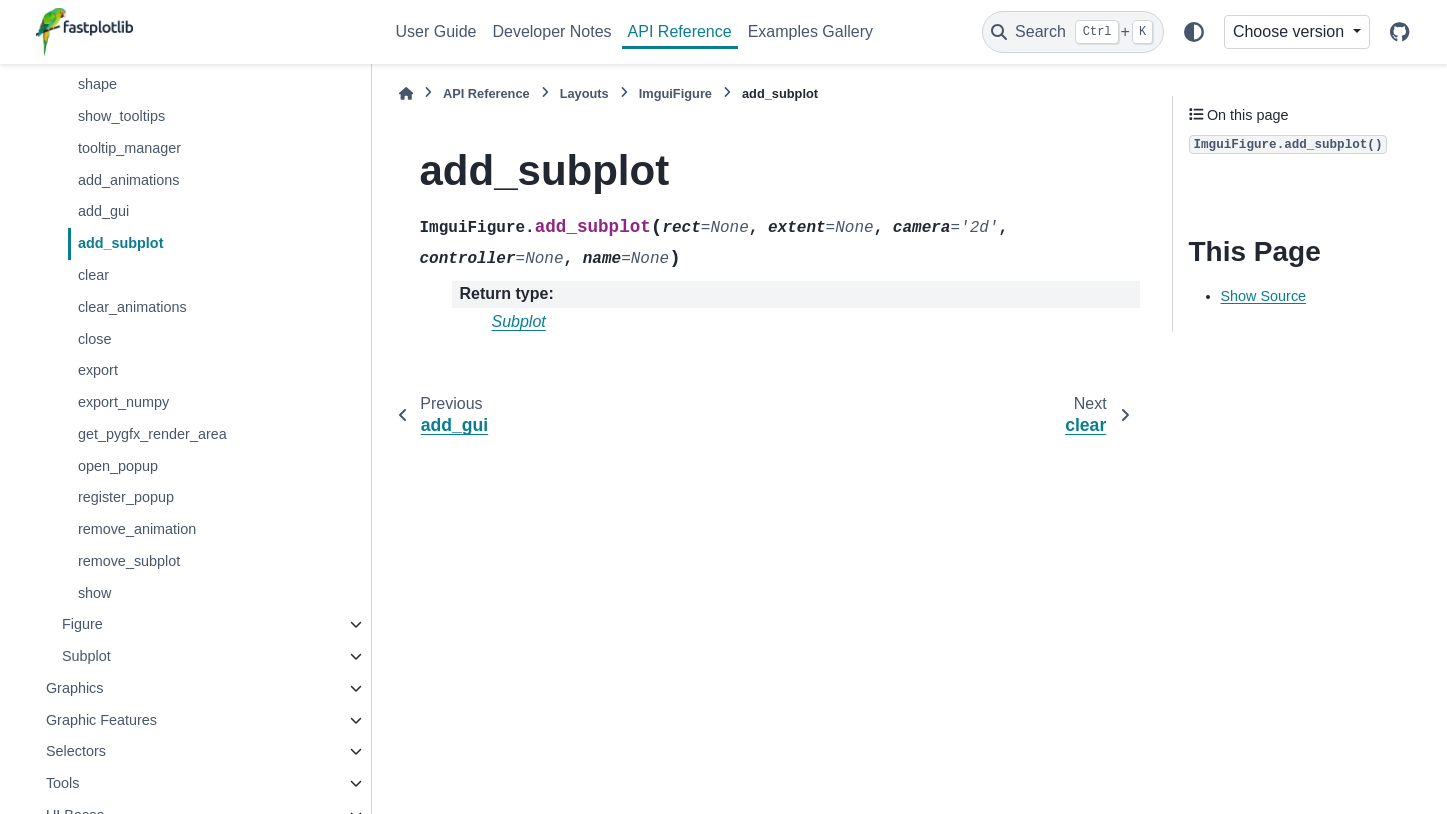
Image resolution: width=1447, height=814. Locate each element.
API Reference (680, 31)
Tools (63, 783)
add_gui (103, 211)
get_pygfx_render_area (152, 434)
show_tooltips (121, 116)
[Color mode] (1194, 32)
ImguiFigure (675, 93)
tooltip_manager (129, 148)
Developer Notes (551, 31)
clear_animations (132, 307)
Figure (82, 624)
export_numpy (123, 402)
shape (97, 84)
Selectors (76, 751)
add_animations (129, 180)
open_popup (118, 466)
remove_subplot (129, 561)
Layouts (584, 93)
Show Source (1264, 296)
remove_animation (137, 529)
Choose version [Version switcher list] (1291, 31)
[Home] (406, 93)
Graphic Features (101, 720)
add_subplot (121, 243)
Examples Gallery (810, 31)
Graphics (75, 688)
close (95, 339)
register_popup (126, 497)
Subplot (86, 656)
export (98, 370)
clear (93, 275)
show (95, 593)
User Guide (436, 31)
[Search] (1073, 32)
